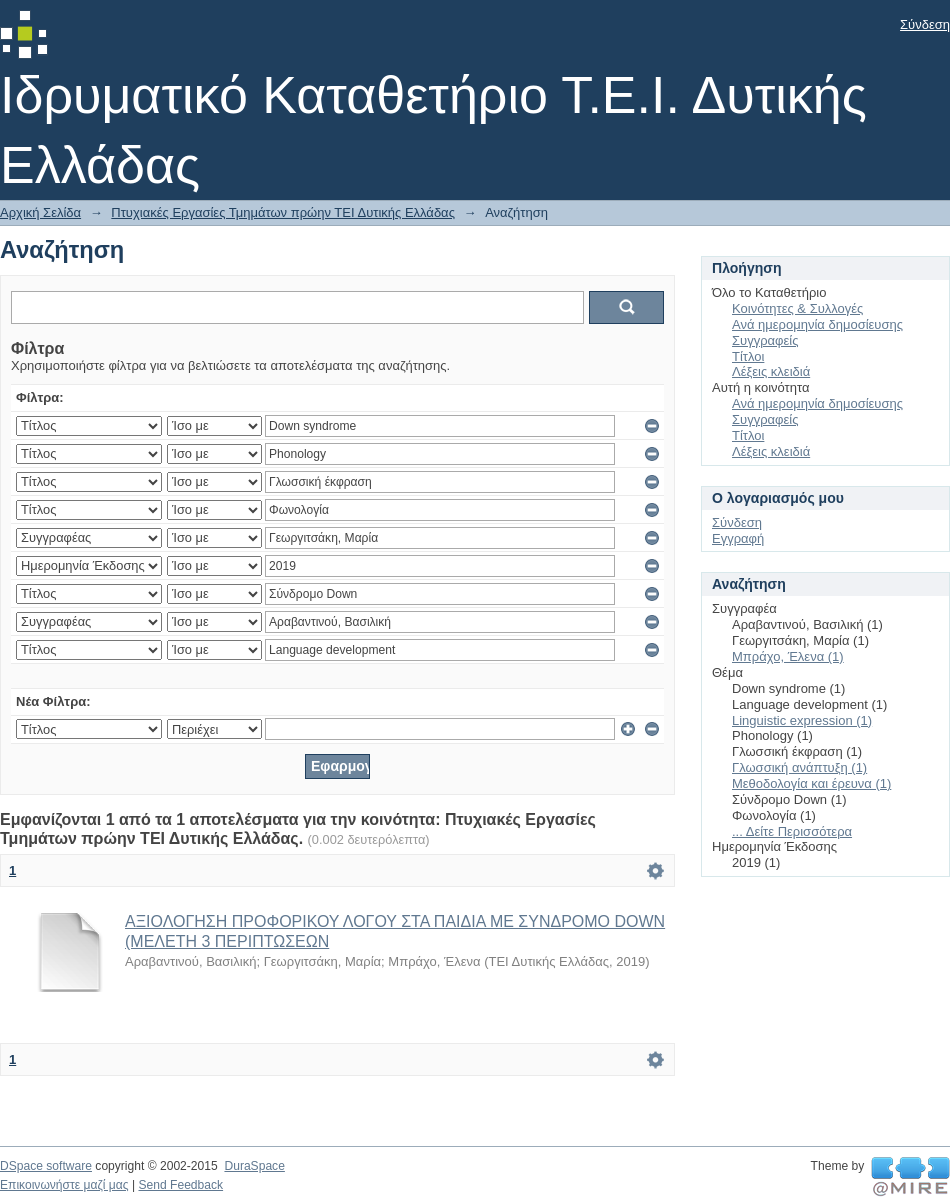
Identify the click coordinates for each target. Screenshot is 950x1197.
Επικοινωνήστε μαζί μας (64, 1185)
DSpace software (46, 1166)
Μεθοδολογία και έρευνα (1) (811, 783)
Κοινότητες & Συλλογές (797, 308)
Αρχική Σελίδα (40, 212)
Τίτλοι (748, 356)
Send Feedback (180, 1185)
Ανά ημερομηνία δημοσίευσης (817, 324)
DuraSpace (254, 1166)
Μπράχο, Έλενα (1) (788, 656)
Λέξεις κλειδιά (771, 371)
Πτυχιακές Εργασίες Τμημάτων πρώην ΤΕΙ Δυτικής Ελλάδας (283, 212)
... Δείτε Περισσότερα (792, 831)
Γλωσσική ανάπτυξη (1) (799, 767)
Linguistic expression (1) (802, 720)
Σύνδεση (925, 24)
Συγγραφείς (765, 340)
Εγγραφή (738, 538)
